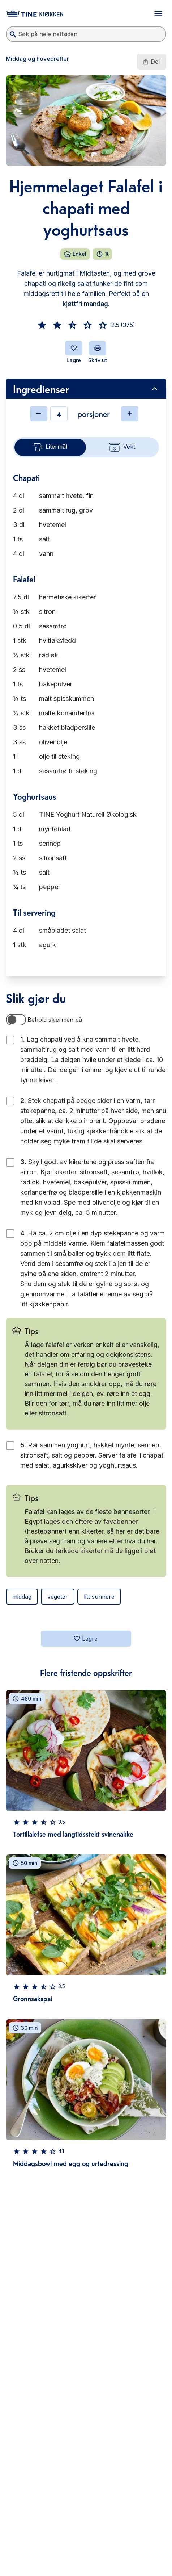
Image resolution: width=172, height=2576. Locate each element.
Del (151, 61)
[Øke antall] (129, 413)
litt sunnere (99, 1596)
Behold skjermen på (54, 1019)
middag (21, 1596)
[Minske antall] (38, 413)
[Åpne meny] (158, 14)
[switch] (16, 1019)
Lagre (85, 1638)
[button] (42, 324)
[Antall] (59, 414)
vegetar (57, 1596)
